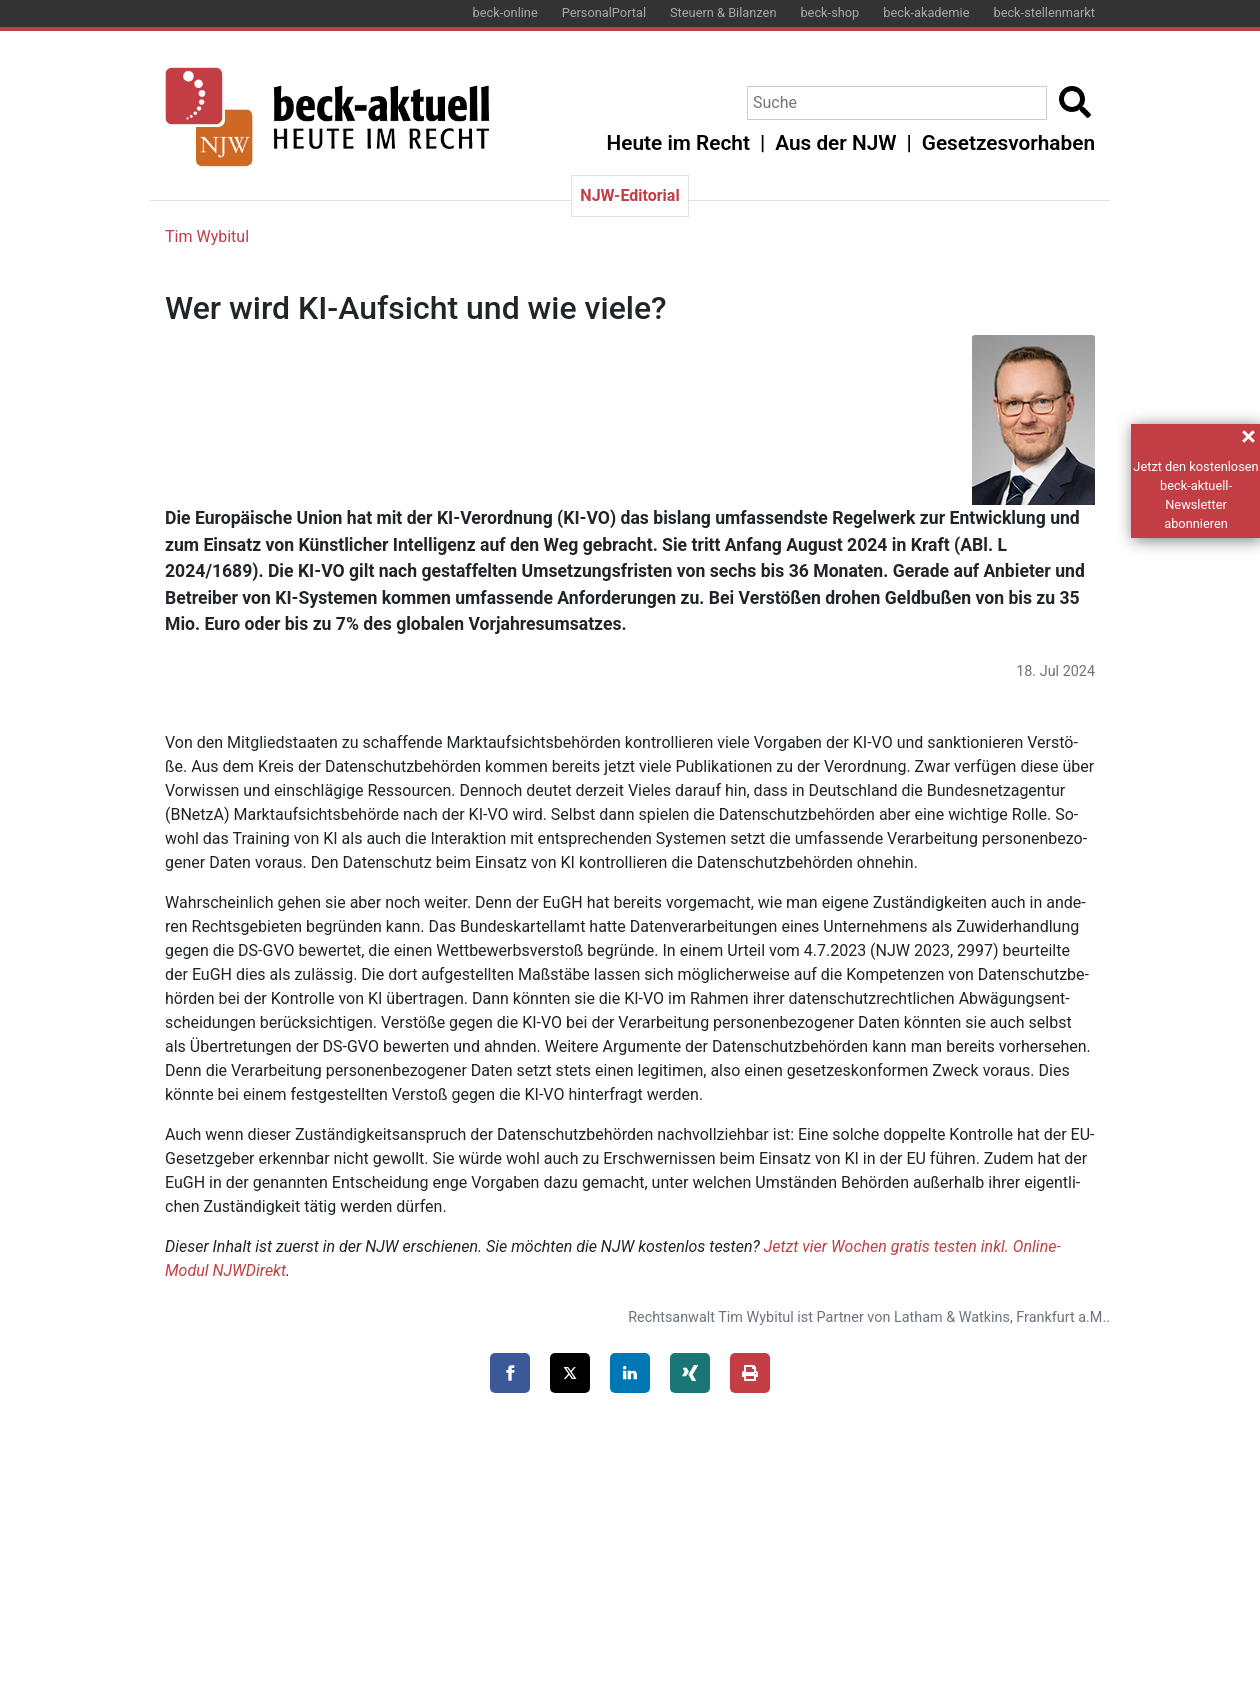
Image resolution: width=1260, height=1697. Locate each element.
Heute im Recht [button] (678, 143)
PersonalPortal (604, 12)
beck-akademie (926, 12)
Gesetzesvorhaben (1008, 143)
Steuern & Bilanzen (723, 12)
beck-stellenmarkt (1044, 12)
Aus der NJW (835, 143)
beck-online (505, 12)
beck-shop (829, 12)
